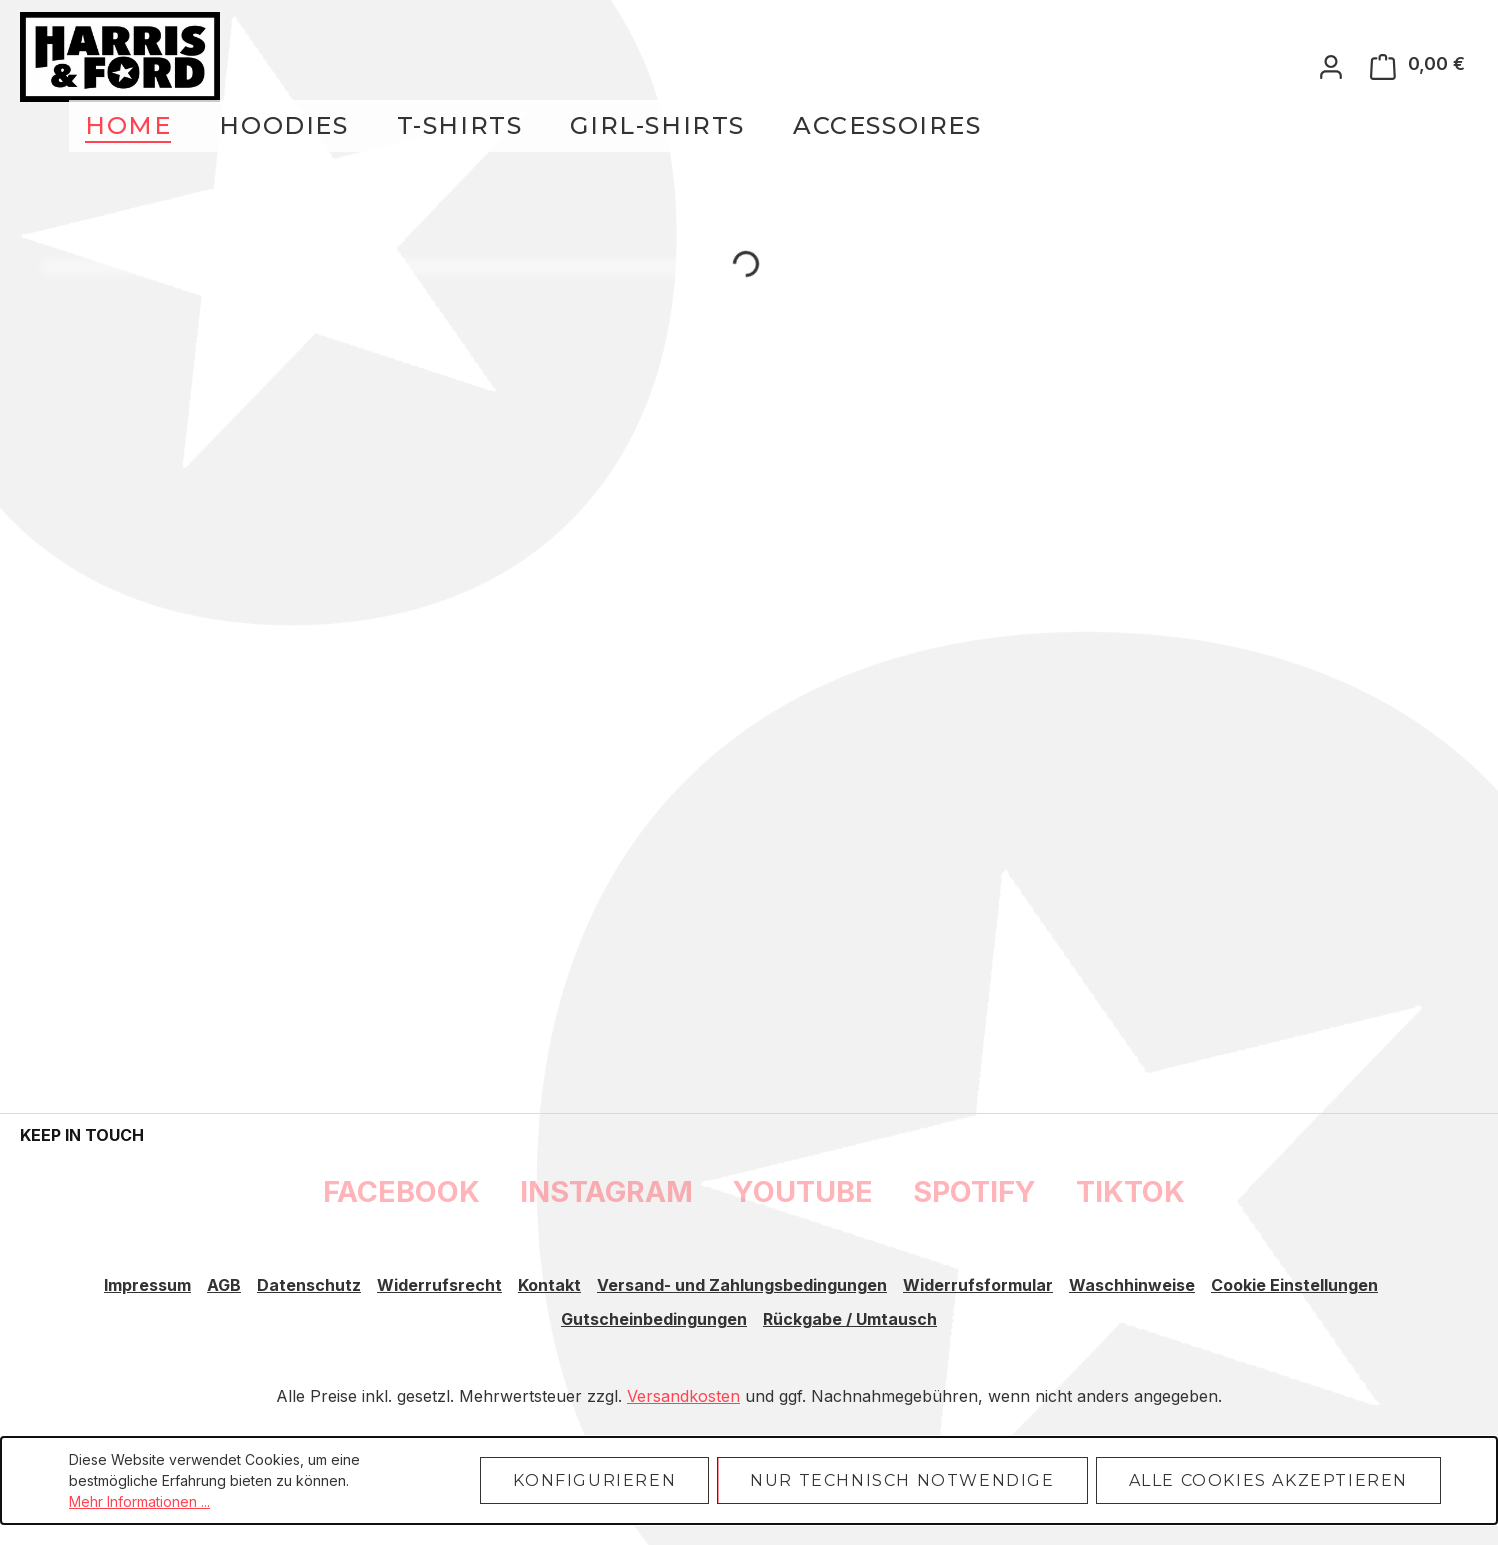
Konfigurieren (594, 1480)
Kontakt (549, 1285)
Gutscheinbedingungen (654, 1319)
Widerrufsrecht (439, 1285)
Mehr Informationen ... (139, 1501)
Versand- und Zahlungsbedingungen (742, 1285)
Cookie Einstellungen (1294, 1285)
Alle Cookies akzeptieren (1268, 1480)
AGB (224, 1285)
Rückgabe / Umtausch (850, 1319)
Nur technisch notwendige (902, 1480)
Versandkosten (683, 1396)
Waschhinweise (1132, 1285)
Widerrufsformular (978, 1285)
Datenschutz (309, 1285)
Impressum (147, 1285)
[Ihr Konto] (1331, 66)
